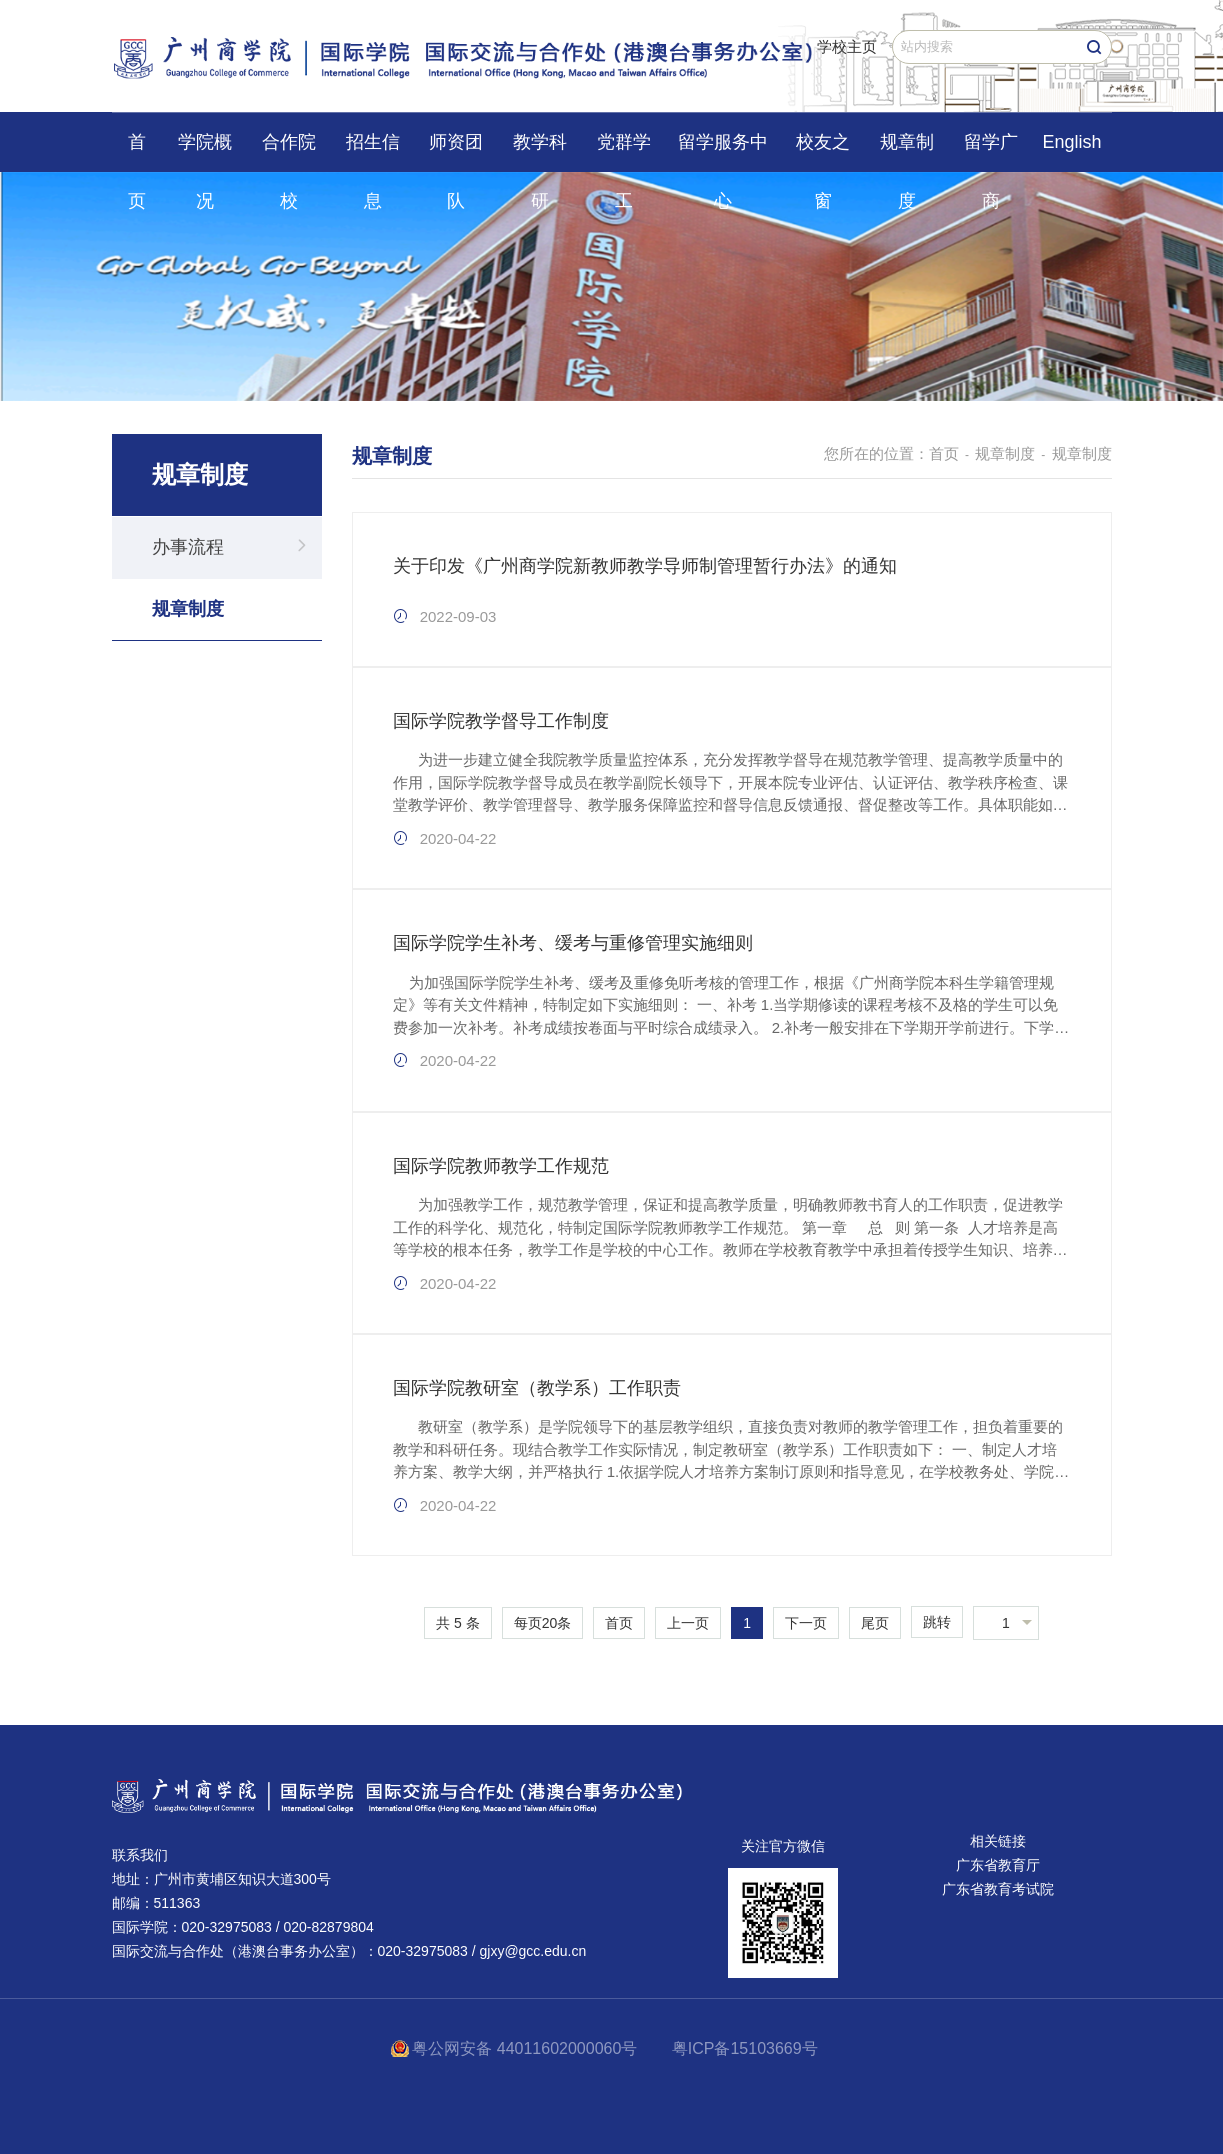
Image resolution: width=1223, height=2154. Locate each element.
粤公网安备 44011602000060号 (526, 2048)
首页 (137, 152)
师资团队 (456, 152)
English (1071, 142)
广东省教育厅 (998, 1865)
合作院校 (289, 152)
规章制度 (907, 152)
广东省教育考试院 (998, 1889)
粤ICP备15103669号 (745, 2048)
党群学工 (624, 152)
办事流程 (188, 547)
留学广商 (991, 152)
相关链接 (998, 1841)
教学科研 (540, 152)
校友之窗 (823, 152)
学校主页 (847, 46)
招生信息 (373, 152)
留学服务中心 (723, 152)
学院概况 (205, 152)
